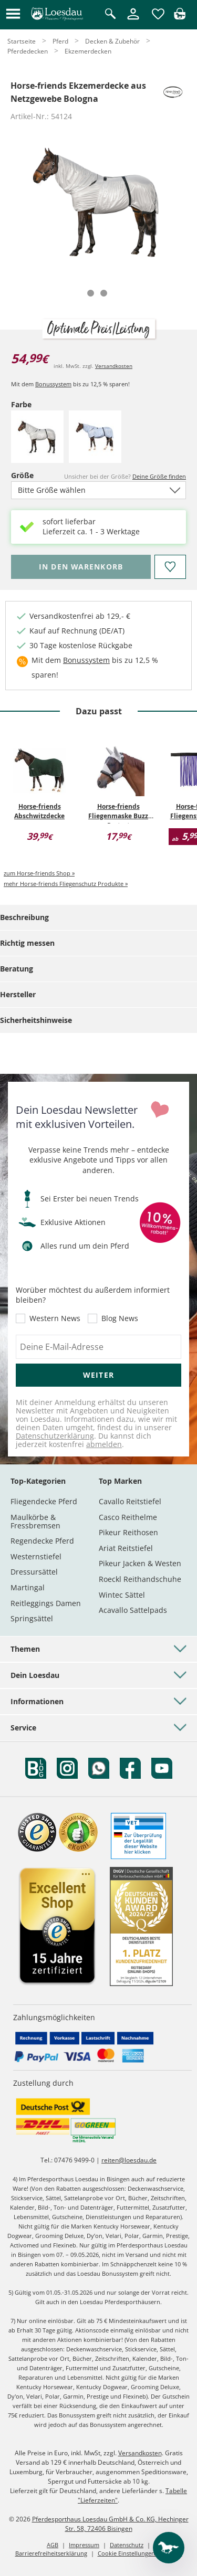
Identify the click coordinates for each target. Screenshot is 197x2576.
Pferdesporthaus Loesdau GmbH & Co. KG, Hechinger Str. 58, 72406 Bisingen (110, 2524)
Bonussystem (53, 384)
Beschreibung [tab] (24, 917)
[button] (13, 14)
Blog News (119, 1318)
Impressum (84, 2545)
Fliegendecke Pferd (44, 1501)
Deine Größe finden (159, 476)
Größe (29, 475)
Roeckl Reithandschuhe (140, 1579)
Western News (54, 1318)
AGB (52, 2545)
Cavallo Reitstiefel (130, 1501)
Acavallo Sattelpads (133, 1610)
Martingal (28, 1587)
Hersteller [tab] (18, 994)
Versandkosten (113, 365)
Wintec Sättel (122, 1595)
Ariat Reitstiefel (126, 1548)
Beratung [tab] (16, 969)
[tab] (90, 293)
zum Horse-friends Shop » (39, 873)
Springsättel (32, 1618)
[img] (179, 17)
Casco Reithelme (128, 1517)
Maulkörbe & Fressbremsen (35, 1521)
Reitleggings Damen (46, 1603)
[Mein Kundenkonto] (133, 20)
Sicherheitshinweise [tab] (36, 1020)
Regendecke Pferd (42, 1541)
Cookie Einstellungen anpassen (140, 2553)
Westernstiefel (36, 1556)
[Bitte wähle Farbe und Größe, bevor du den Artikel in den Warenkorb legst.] (81, 567)
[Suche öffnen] (110, 14)
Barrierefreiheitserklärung (51, 2553)
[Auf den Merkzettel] (170, 567)
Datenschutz (126, 2545)
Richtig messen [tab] (27, 943)
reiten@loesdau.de (129, 2160)
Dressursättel (34, 1572)
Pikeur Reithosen (128, 1532)
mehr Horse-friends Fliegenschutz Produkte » (66, 884)
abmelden (104, 1444)
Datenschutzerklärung (55, 1436)
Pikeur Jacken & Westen (140, 1563)
